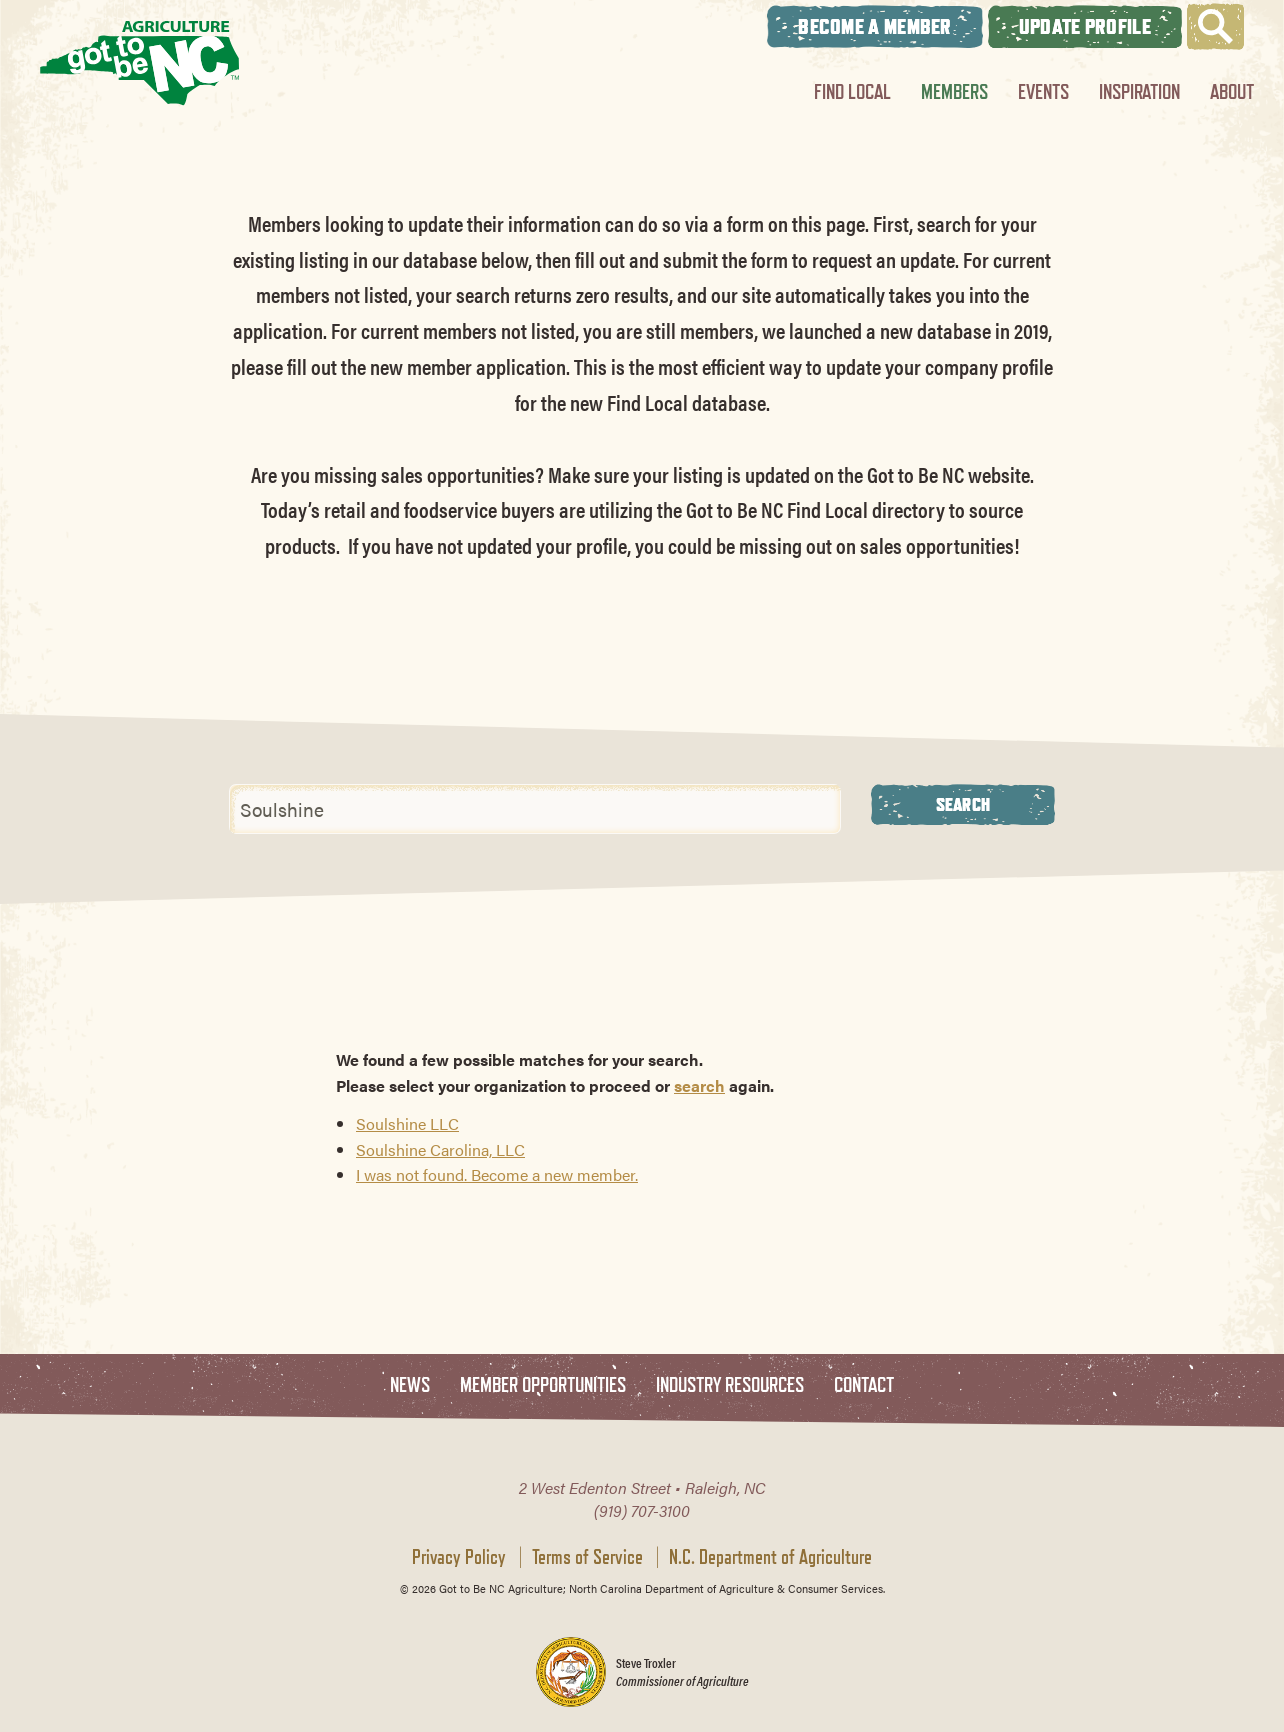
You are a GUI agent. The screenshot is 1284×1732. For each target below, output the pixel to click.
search (699, 1085)
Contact (864, 1385)
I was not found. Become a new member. (497, 1174)
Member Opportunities (543, 1385)
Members (954, 91)
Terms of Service (587, 1557)
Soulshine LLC (407, 1123)
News (410, 1385)
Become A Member (875, 26)
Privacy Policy (459, 1557)
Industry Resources (730, 1385)
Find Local (852, 91)
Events (1043, 91)
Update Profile (1085, 26)
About (1232, 91)
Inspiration (1139, 91)
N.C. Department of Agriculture (770, 1557)
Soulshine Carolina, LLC (440, 1149)
